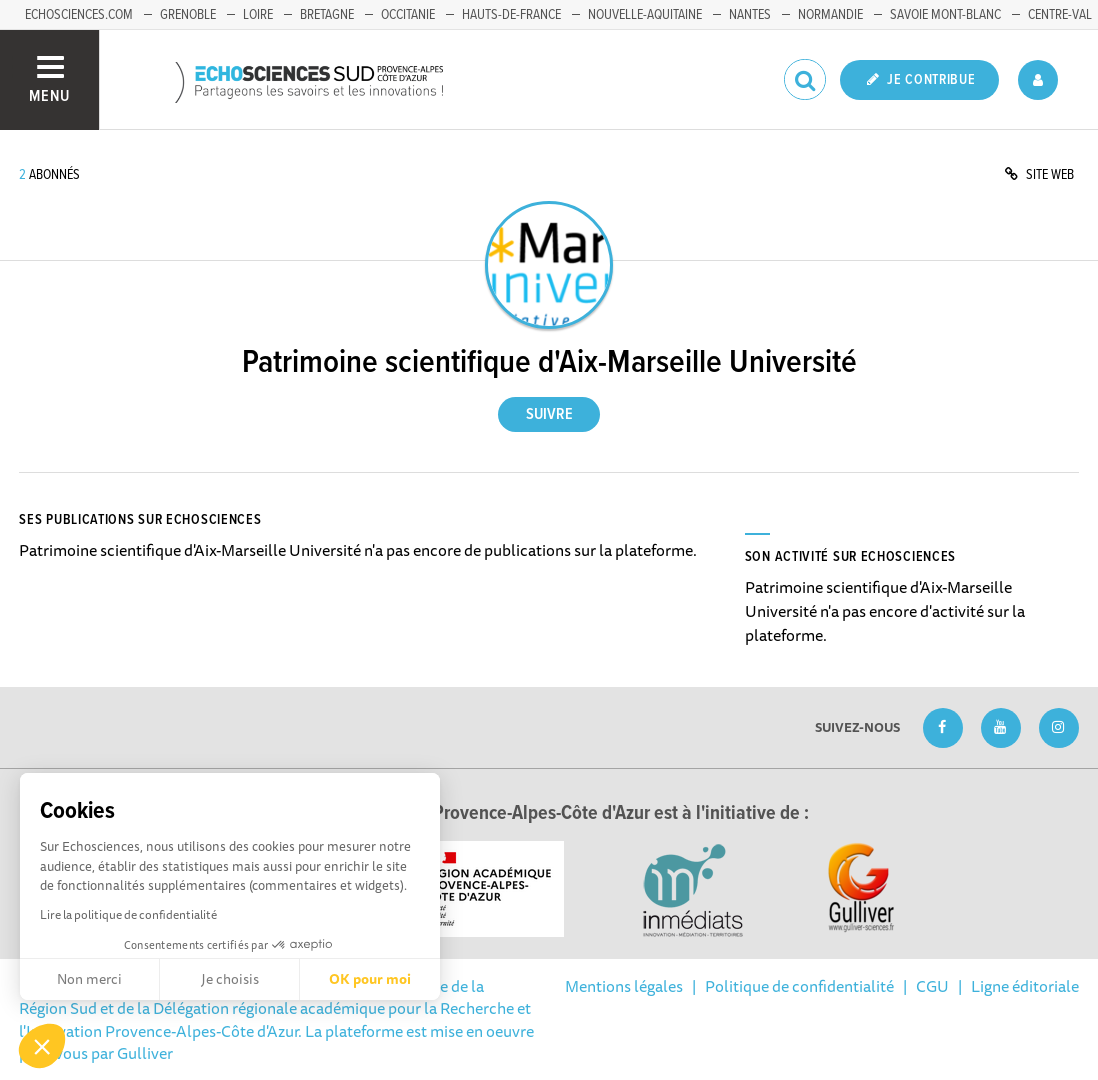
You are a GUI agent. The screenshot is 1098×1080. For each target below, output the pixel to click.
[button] (42, 1046)
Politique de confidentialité (799, 986)
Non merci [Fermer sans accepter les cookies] (89, 979)
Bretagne (327, 15)
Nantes (750, 15)
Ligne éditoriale (1025, 986)
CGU (932, 986)
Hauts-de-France (511, 15)
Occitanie (408, 15)
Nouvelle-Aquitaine (645, 15)
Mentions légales (624, 986)
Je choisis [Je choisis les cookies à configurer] (230, 979)
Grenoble (188, 15)
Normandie (830, 15)
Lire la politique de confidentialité (128, 914)
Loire (258, 15)
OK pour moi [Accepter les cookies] (370, 979)
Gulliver (145, 1053)
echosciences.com (79, 15)
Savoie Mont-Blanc (945, 15)
